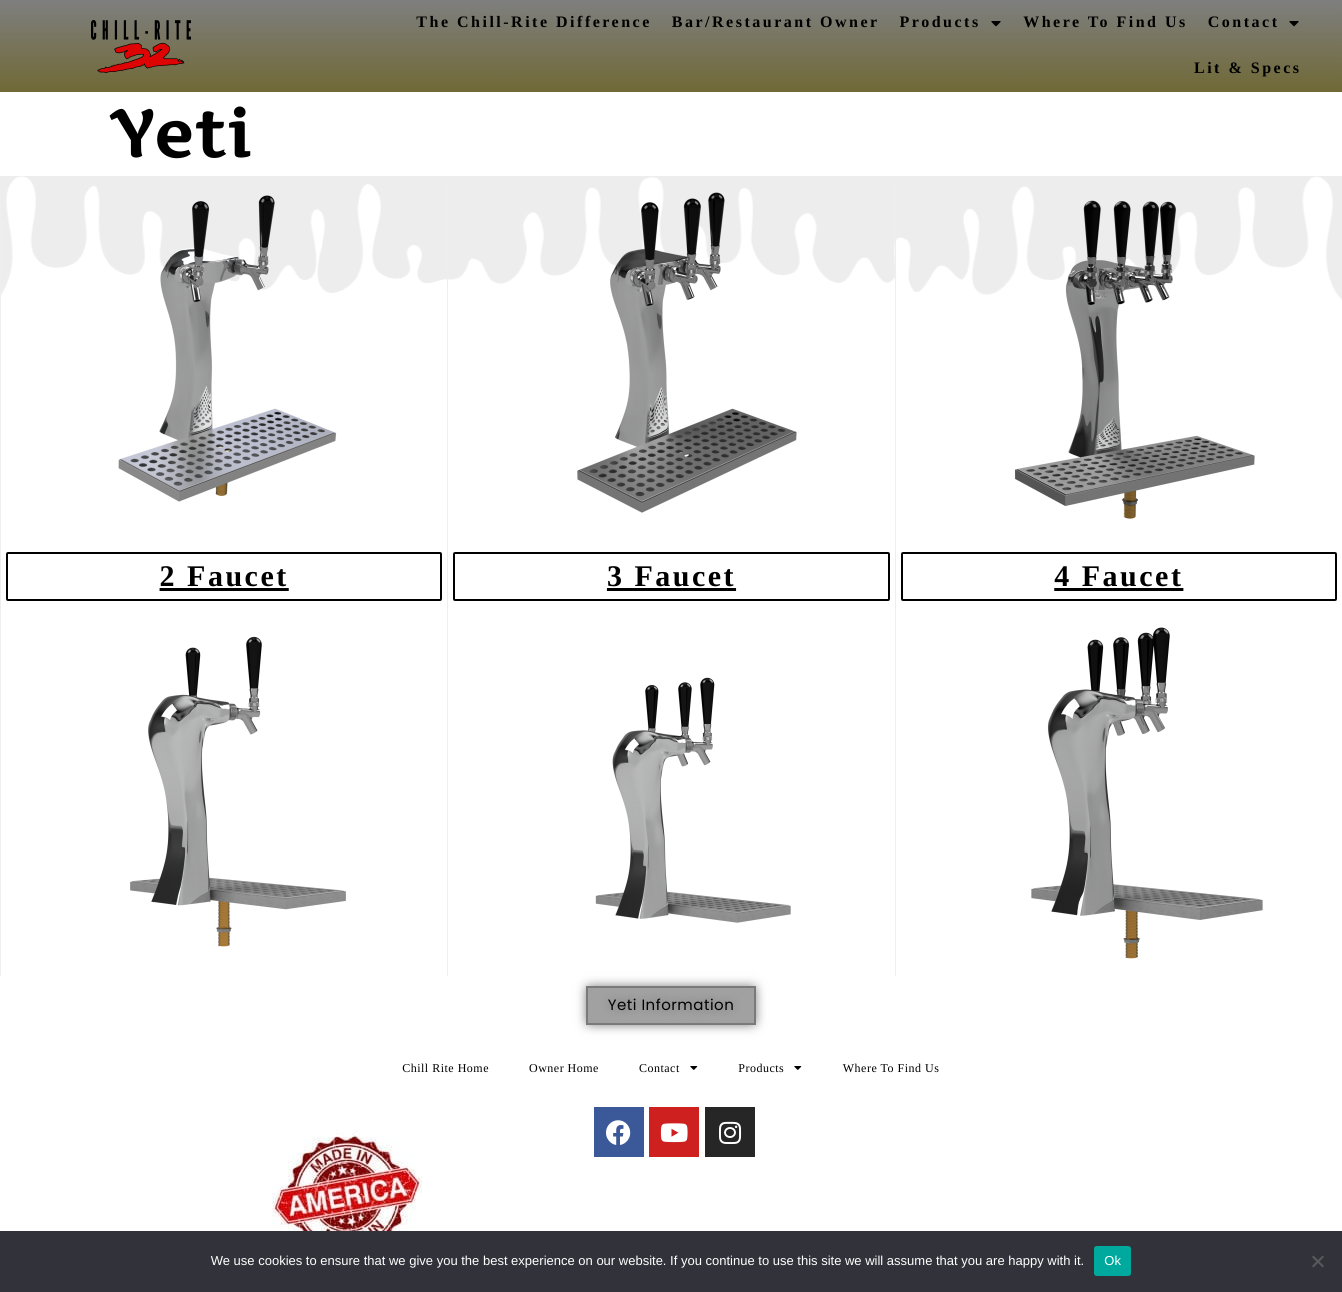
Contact (1255, 23)
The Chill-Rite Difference (534, 22)
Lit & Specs (1248, 68)
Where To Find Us (1105, 22)
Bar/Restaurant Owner (776, 22)
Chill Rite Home (445, 1068)
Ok (1112, 1260)
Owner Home (564, 1068)
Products (952, 23)
